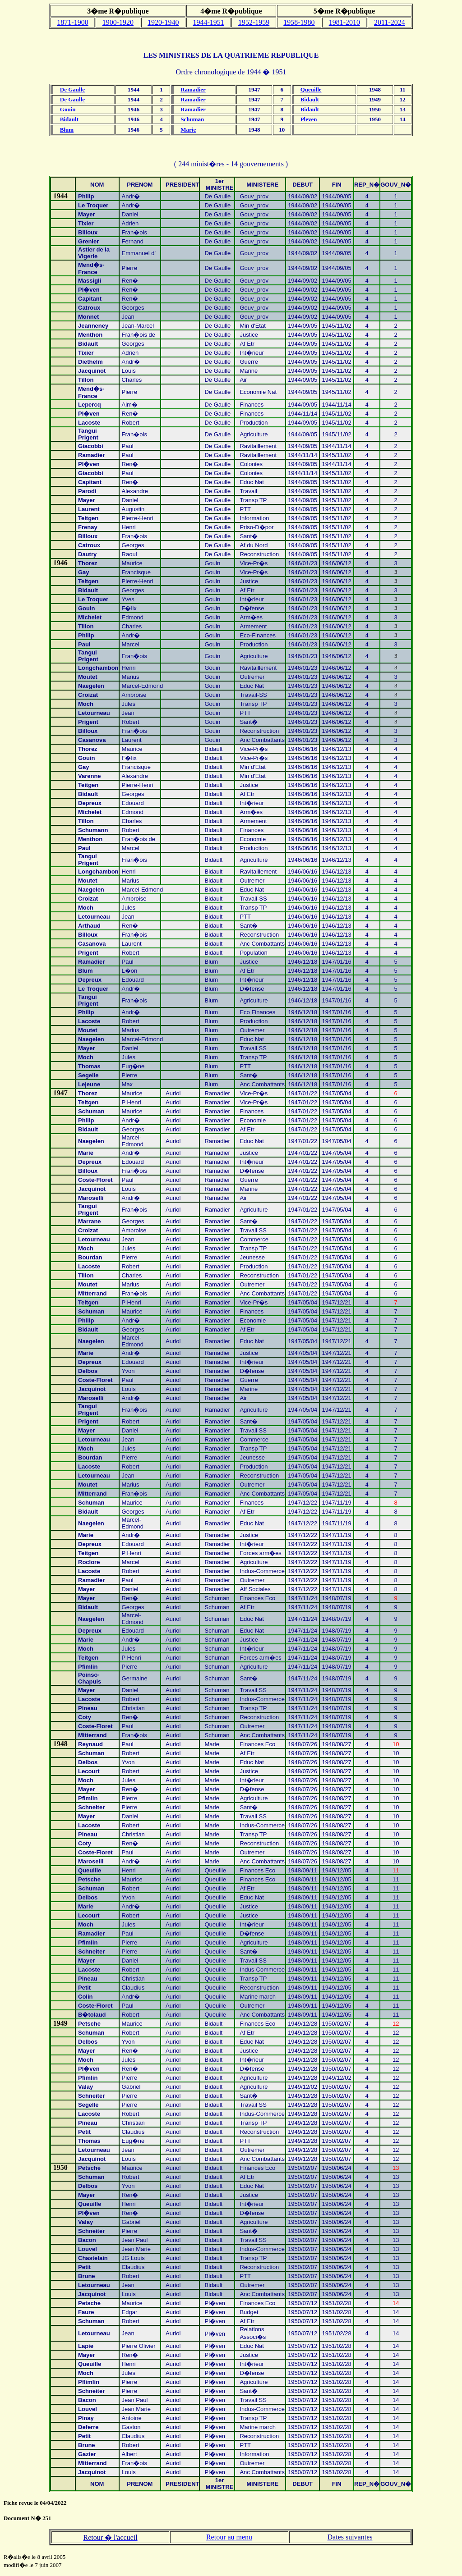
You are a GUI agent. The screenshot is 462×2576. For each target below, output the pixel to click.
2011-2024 (389, 22)
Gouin (68, 109)
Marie (188, 129)
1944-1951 (208, 22)
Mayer (86, 1598)
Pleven (308, 119)
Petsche (89, 2023)
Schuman (192, 119)
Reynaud (90, 1744)
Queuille (311, 89)
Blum (67, 129)
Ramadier (193, 89)
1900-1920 (118, 22)
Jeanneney (93, 325)
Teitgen (88, 1302)
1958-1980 (298, 22)
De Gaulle (72, 89)
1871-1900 (72, 22)
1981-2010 (344, 22)
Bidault (309, 99)
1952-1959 (253, 22)
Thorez (87, 563)
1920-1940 (163, 22)
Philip (86, 196)
